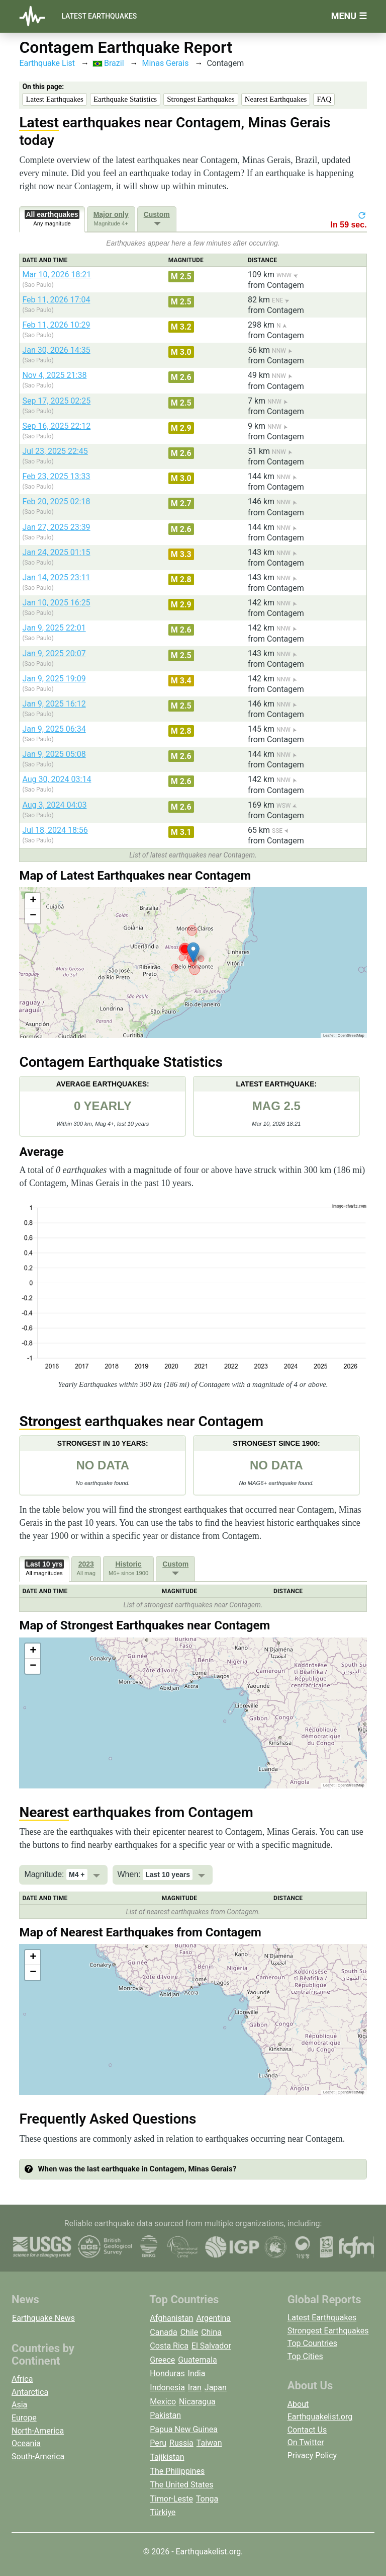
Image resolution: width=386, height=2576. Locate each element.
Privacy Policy (312, 2455)
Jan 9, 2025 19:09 (53, 678)
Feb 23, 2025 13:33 (56, 476)
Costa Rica (169, 2346)
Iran (195, 2387)
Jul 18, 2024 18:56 (54, 830)
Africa (22, 2379)
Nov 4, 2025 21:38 (54, 375)
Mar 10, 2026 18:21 (56, 274)
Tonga (207, 2499)
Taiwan (209, 2443)
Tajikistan (167, 2457)
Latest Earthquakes (99, 16)
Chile (189, 2332)
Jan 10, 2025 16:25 (56, 602)
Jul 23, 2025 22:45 (54, 451)
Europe (24, 2418)
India (197, 2373)
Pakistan (165, 2415)
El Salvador (211, 2346)
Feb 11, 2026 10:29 (56, 325)
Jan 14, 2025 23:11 (56, 577)
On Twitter (305, 2442)
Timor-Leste (171, 2499)
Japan (216, 2387)
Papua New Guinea (184, 2429)
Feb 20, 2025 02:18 (56, 501)
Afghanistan (171, 2318)
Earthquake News (43, 2318)
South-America (38, 2456)
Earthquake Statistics (125, 99)
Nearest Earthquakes (276, 99)
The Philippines (177, 2471)
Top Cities (305, 2356)
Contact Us (307, 2430)
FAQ (324, 99)
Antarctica (30, 2392)
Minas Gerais (165, 63)
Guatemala (197, 2360)
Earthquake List (47, 63)
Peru (158, 2443)
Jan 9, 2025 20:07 (53, 653)
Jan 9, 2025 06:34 (53, 729)
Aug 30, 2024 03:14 (56, 779)
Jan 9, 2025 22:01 (53, 628)
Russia (181, 2443)
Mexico (163, 2401)
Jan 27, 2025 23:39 (56, 527)
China (211, 2332)
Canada (163, 2332)
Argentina (213, 2318)
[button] (193, 952)
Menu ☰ (349, 16)
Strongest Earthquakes (201, 99)
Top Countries (312, 2343)
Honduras (167, 2373)
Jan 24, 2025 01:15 (56, 552)
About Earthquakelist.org (320, 2410)
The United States (181, 2484)
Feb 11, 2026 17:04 (56, 299)
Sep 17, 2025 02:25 (56, 401)
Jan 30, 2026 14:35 (56, 350)
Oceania (26, 2443)
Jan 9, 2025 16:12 (53, 704)
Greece (162, 2360)
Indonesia (167, 2387)
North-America (38, 2431)
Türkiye (162, 2512)
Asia (19, 2404)
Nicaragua (197, 2401)
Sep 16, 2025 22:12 (56, 426)
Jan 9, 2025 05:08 (53, 754)
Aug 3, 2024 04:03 (54, 805)
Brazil (108, 63)
